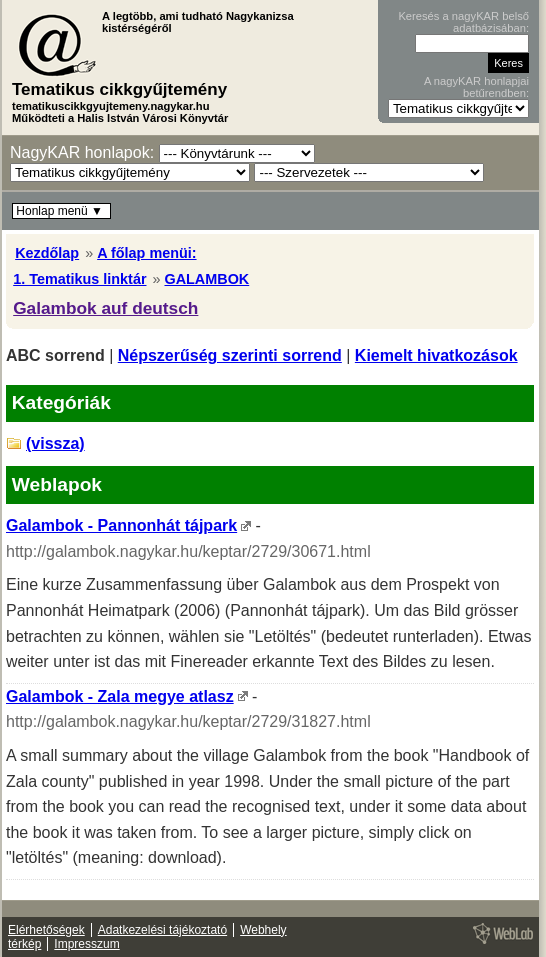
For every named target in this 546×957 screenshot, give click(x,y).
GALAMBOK (206, 279)
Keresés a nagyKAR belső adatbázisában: (463, 22)
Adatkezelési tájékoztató (162, 930)
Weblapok (57, 484)
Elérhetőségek (46, 930)
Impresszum (86, 944)
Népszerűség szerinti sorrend (230, 355)
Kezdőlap (47, 253)
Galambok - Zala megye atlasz (120, 696)
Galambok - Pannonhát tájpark (121, 525)
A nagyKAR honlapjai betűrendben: (476, 87)
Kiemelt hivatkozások (436, 355)
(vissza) (55, 443)
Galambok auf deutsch (105, 308)
